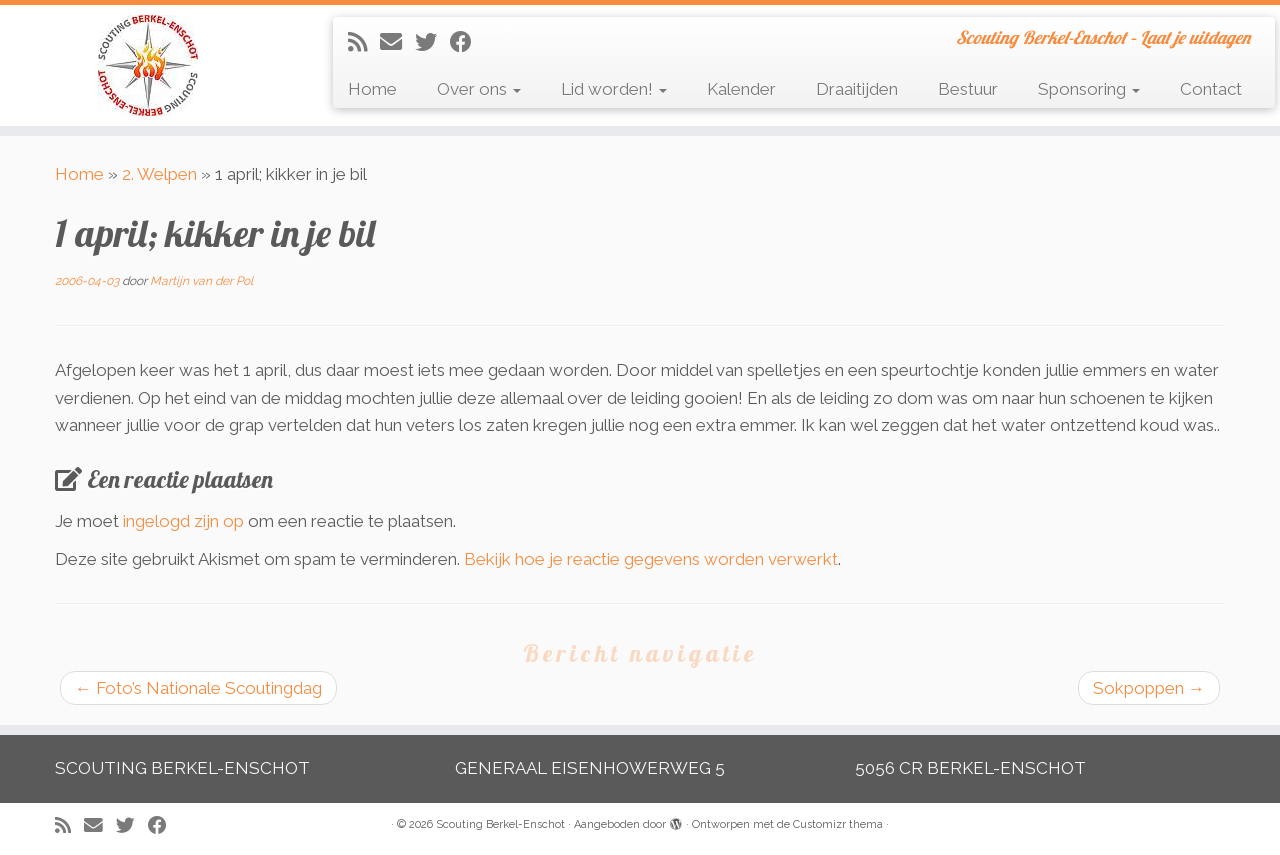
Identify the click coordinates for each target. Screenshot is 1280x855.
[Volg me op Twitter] (432, 42)
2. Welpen (159, 174)
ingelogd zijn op (183, 521)
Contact (1211, 89)
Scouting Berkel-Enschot (500, 824)
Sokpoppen (1149, 688)
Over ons (479, 89)
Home (372, 89)
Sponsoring (1089, 89)
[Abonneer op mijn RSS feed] (364, 42)
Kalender (741, 89)
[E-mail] (397, 42)
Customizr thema (838, 824)
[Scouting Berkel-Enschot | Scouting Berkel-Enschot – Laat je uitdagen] (147, 65)
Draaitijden (857, 89)
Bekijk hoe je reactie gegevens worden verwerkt (651, 559)
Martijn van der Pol (201, 281)
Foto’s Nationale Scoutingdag (198, 688)
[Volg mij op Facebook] (467, 42)
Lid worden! (614, 89)
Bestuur (968, 89)
